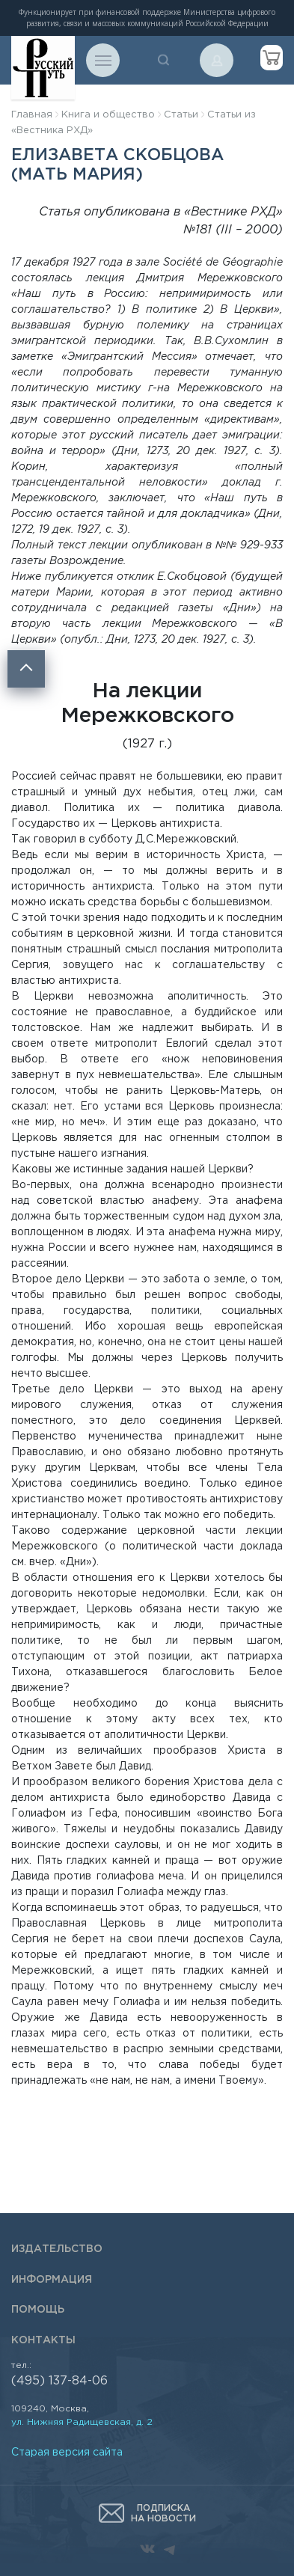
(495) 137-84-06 (59, 2381)
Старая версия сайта (67, 2452)
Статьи (181, 115)
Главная (31, 115)
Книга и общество (108, 115)
